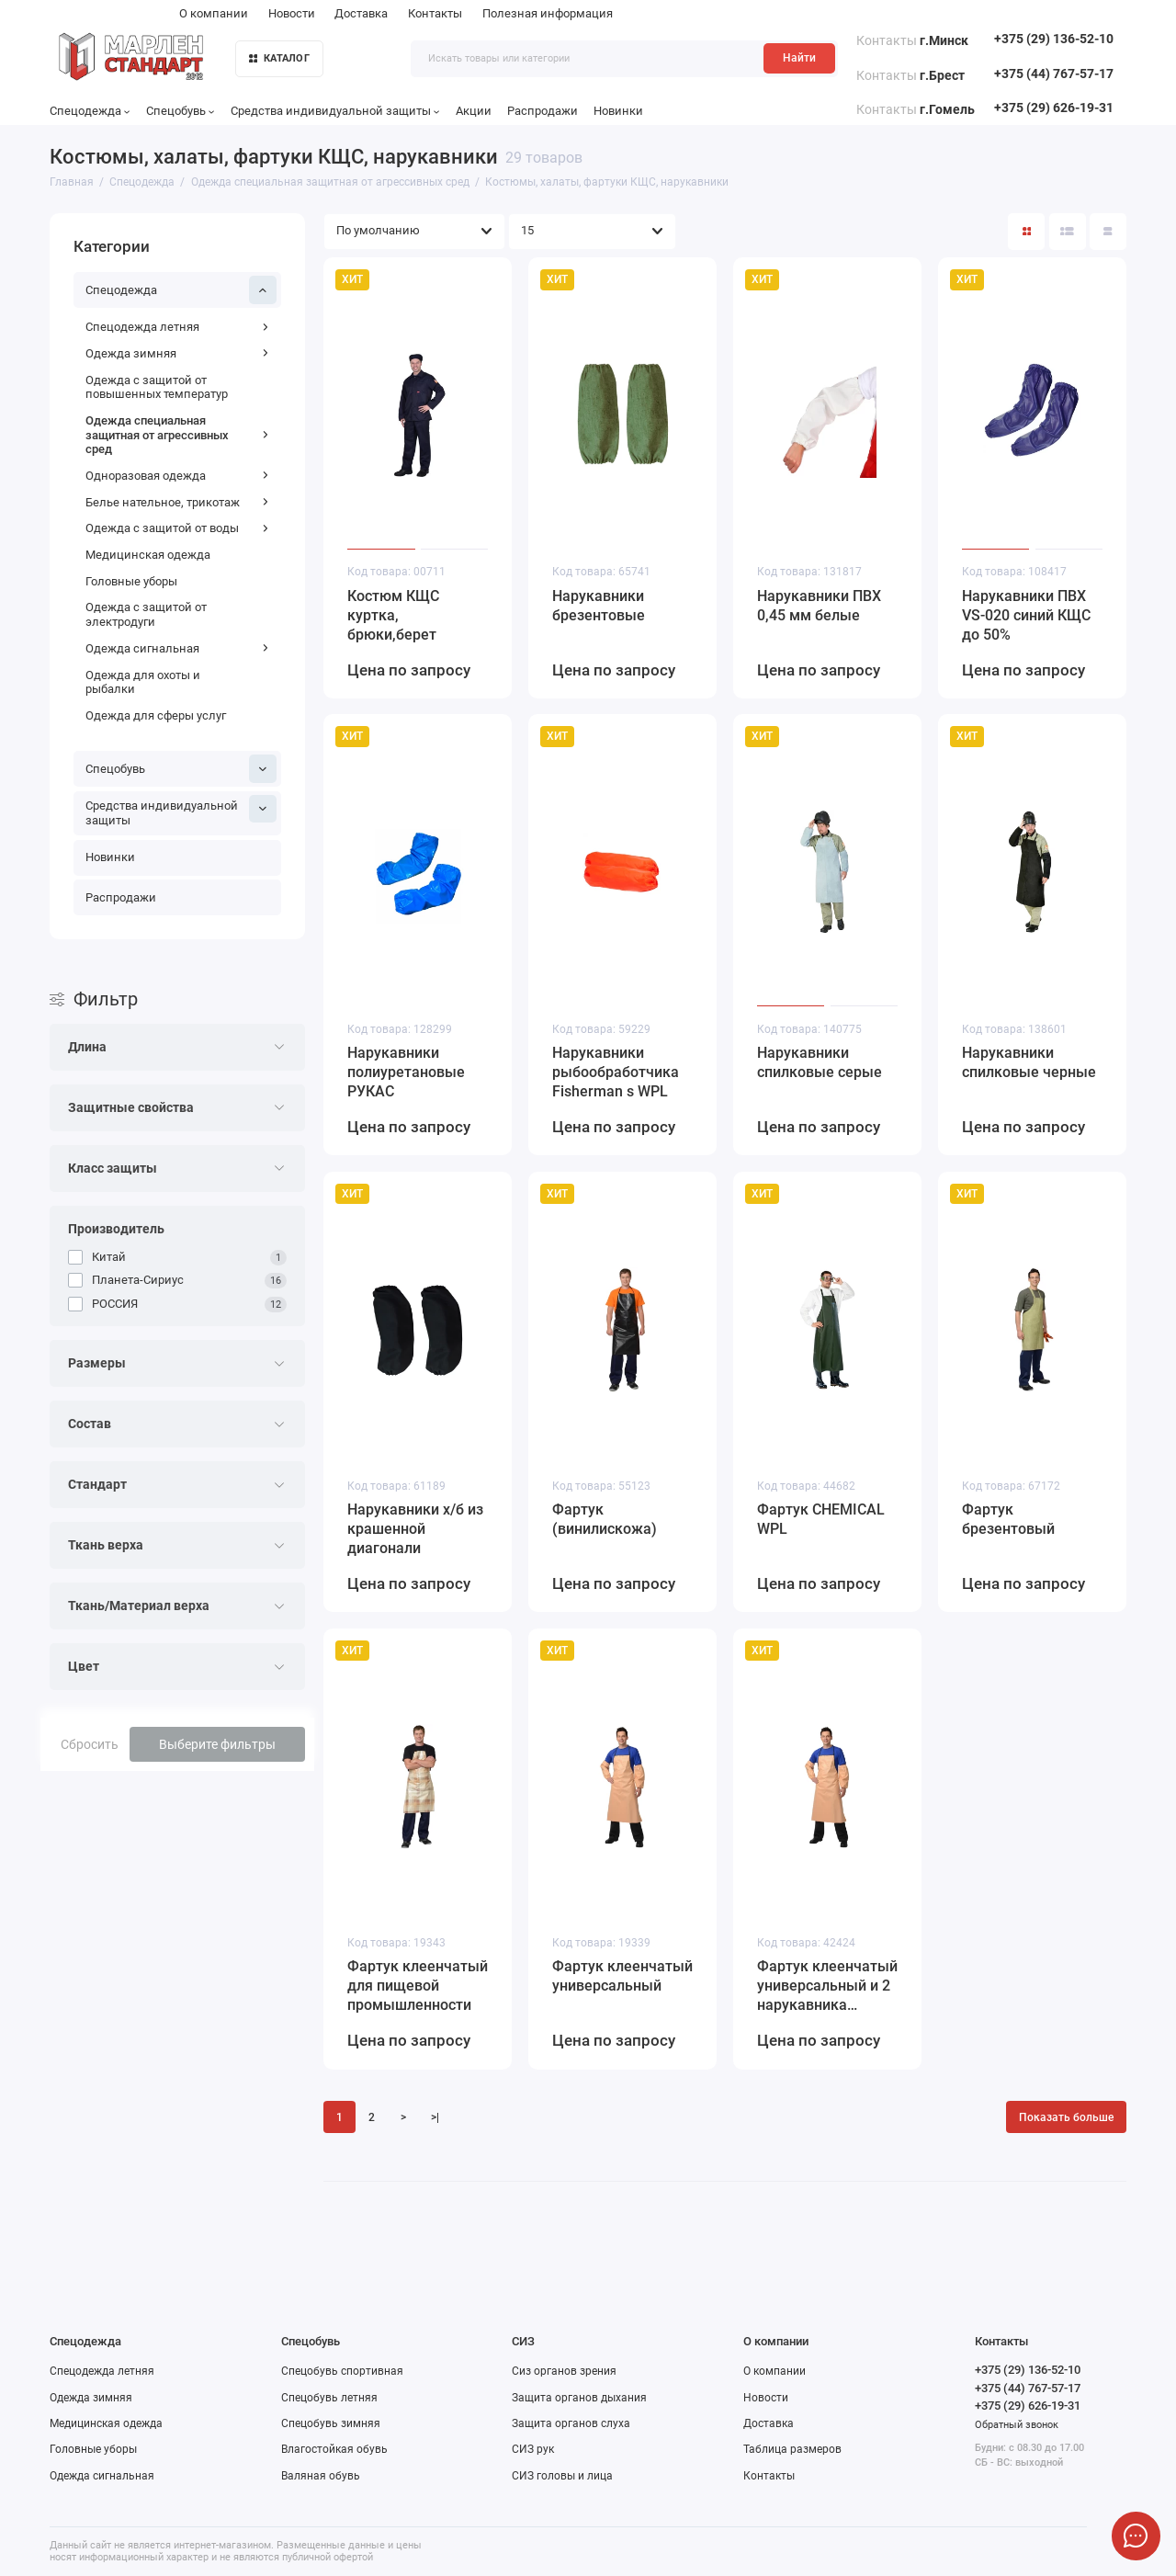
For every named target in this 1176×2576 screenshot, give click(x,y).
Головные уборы (131, 581)
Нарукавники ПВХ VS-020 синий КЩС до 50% (1026, 615)
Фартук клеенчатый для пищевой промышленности (417, 1986)
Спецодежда (90, 111)
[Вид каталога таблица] (1108, 231)
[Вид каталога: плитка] (1026, 231)
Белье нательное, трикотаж (177, 502)
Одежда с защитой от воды (177, 528)
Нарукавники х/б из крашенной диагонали (415, 1529)
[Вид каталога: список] (1067, 231)
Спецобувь (180, 111)
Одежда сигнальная (177, 648)
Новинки (618, 111)
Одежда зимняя (177, 353)
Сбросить (90, 1744)
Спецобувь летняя (329, 2397)
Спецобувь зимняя (330, 2423)
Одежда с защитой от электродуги (146, 614)
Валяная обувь (320, 2475)
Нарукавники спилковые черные (1029, 1062)
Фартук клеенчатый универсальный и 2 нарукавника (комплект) (827, 1986)
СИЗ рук (533, 2449)
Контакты (435, 13)
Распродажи (542, 111)
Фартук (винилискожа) (604, 1519)
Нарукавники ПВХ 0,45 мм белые (819, 605)
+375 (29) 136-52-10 (1054, 39)
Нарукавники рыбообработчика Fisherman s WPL (615, 1072)
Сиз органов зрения (564, 2371)
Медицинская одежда (147, 555)
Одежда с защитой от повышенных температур (156, 387)
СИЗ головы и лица (562, 2475)
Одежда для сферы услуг (155, 715)
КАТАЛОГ (279, 58)
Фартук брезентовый (1008, 1519)
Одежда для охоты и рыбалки (142, 682)
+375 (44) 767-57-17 (1054, 74)
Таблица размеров (792, 2449)
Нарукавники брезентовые (598, 605)
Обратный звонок (1016, 2425)
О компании (213, 13)
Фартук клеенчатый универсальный (622, 1976)
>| (435, 2117)
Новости (291, 13)
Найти (799, 57)
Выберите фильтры (217, 1744)
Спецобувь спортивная (342, 2371)
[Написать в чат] (1135, 2535)
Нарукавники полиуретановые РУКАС (406, 1072)
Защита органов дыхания (579, 2397)
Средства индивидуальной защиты (335, 111)
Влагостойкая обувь (334, 2449)
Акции (474, 111)
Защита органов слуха (571, 2423)
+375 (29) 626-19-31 (1054, 108)
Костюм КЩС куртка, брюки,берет (393, 615)
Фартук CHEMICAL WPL (821, 1519)
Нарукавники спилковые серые (819, 1062)
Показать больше (1066, 2117)
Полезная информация (547, 13)
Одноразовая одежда (177, 475)
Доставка (361, 13)
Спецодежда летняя (177, 327)
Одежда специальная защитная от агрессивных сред (177, 435)
